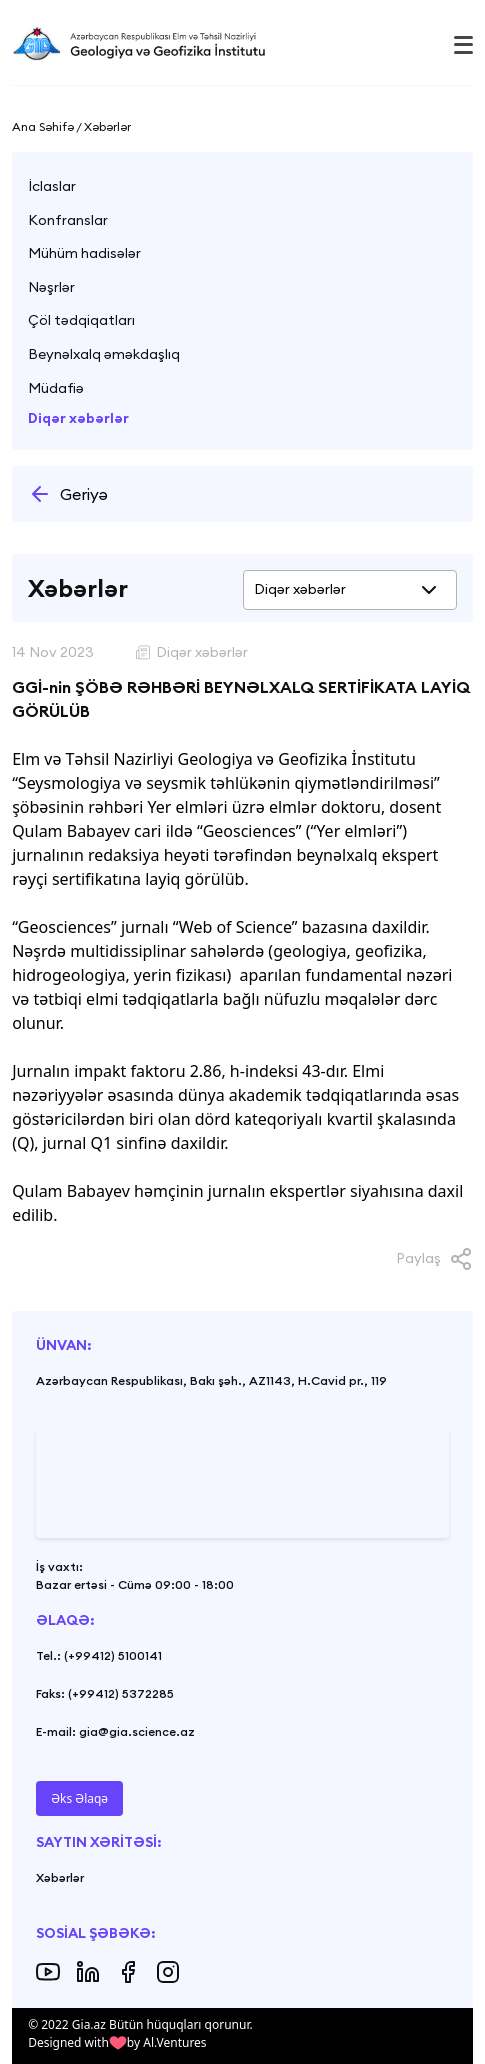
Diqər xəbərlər (78, 418)
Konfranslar (68, 220)
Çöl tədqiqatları (81, 320)
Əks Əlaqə (79, 1798)
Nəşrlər (51, 287)
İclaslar (52, 186)
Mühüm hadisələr (84, 253)
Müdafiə (56, 388)
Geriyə (68, 494)
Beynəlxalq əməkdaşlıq (104, 354)
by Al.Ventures (167, 2042)
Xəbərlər (60, 1877)
